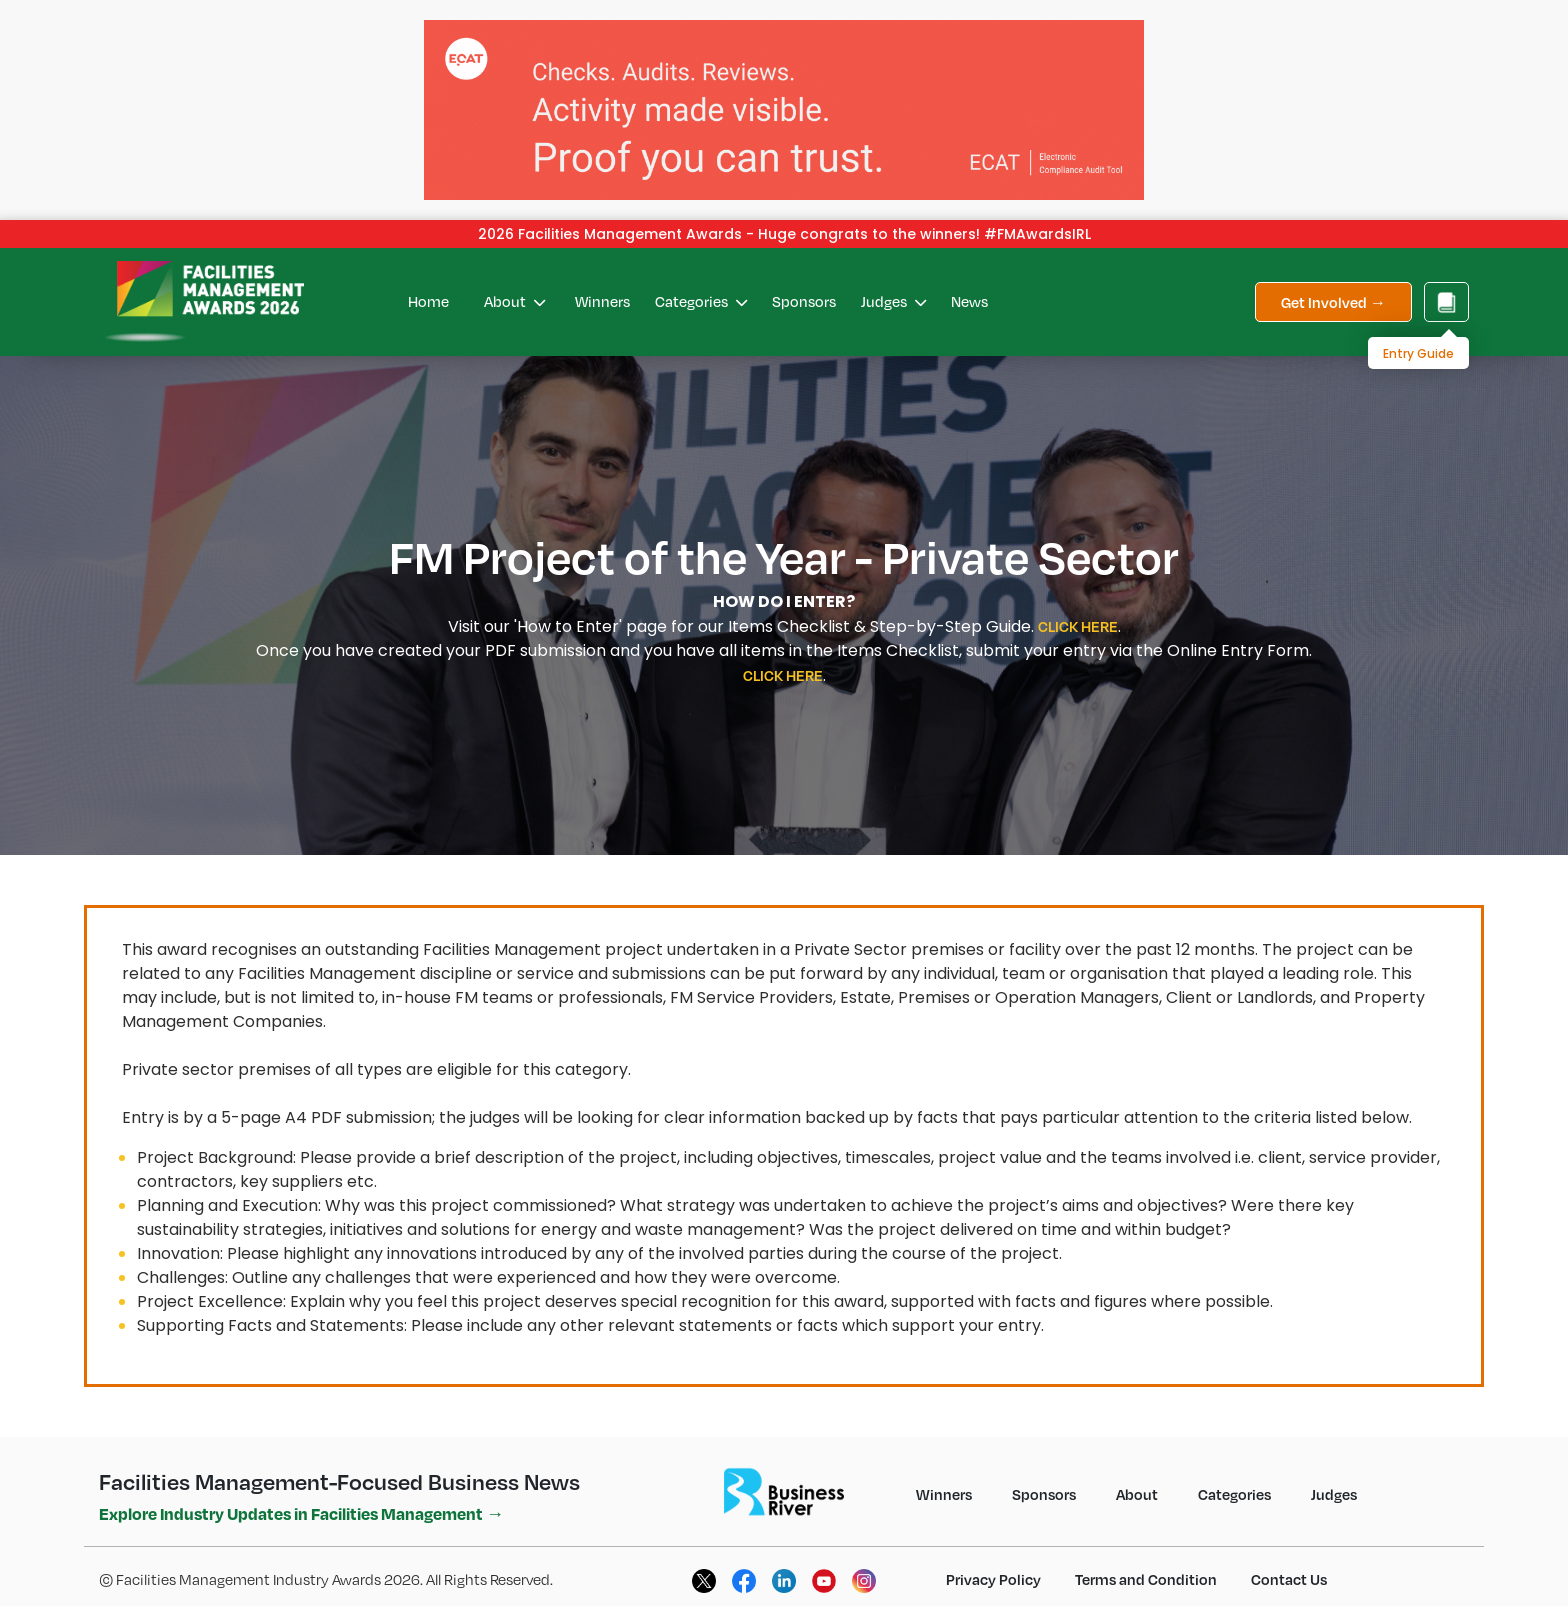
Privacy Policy (993, 1579)
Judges (893, 301)
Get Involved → (1333, 302)
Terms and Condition (1146, 1579)
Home (428, 301)
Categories (701, 301)
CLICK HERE (1078, 626)
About (514, 301)
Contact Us (1289, 1579)
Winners (602, 301)
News (969, 301)
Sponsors (804, 301)
